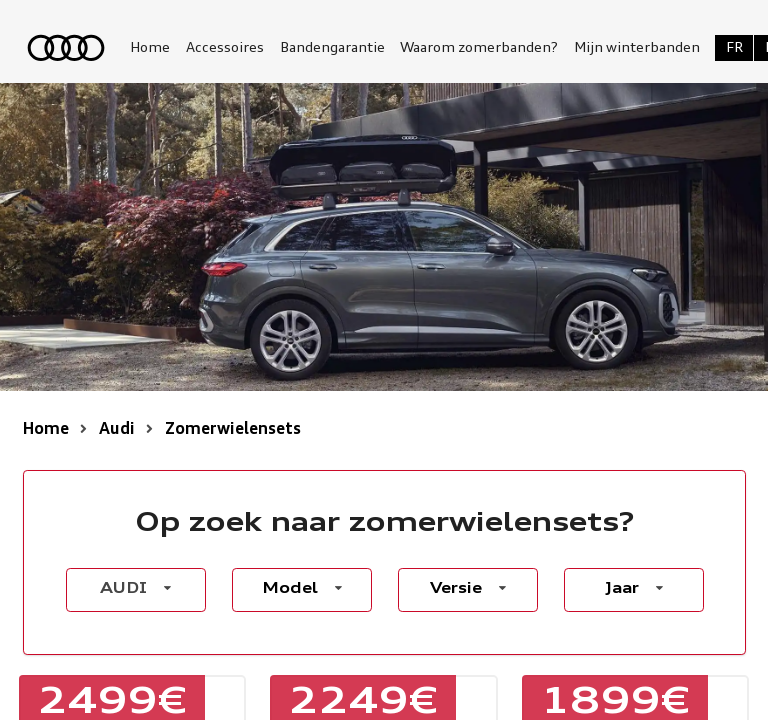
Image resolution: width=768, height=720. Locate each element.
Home (150, 48)
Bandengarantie (332, 48)
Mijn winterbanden (637, 48)
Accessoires (225, 48)
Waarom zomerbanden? (479, 48)
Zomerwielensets (233, 430)
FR (734, 48)
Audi (117, 430)
